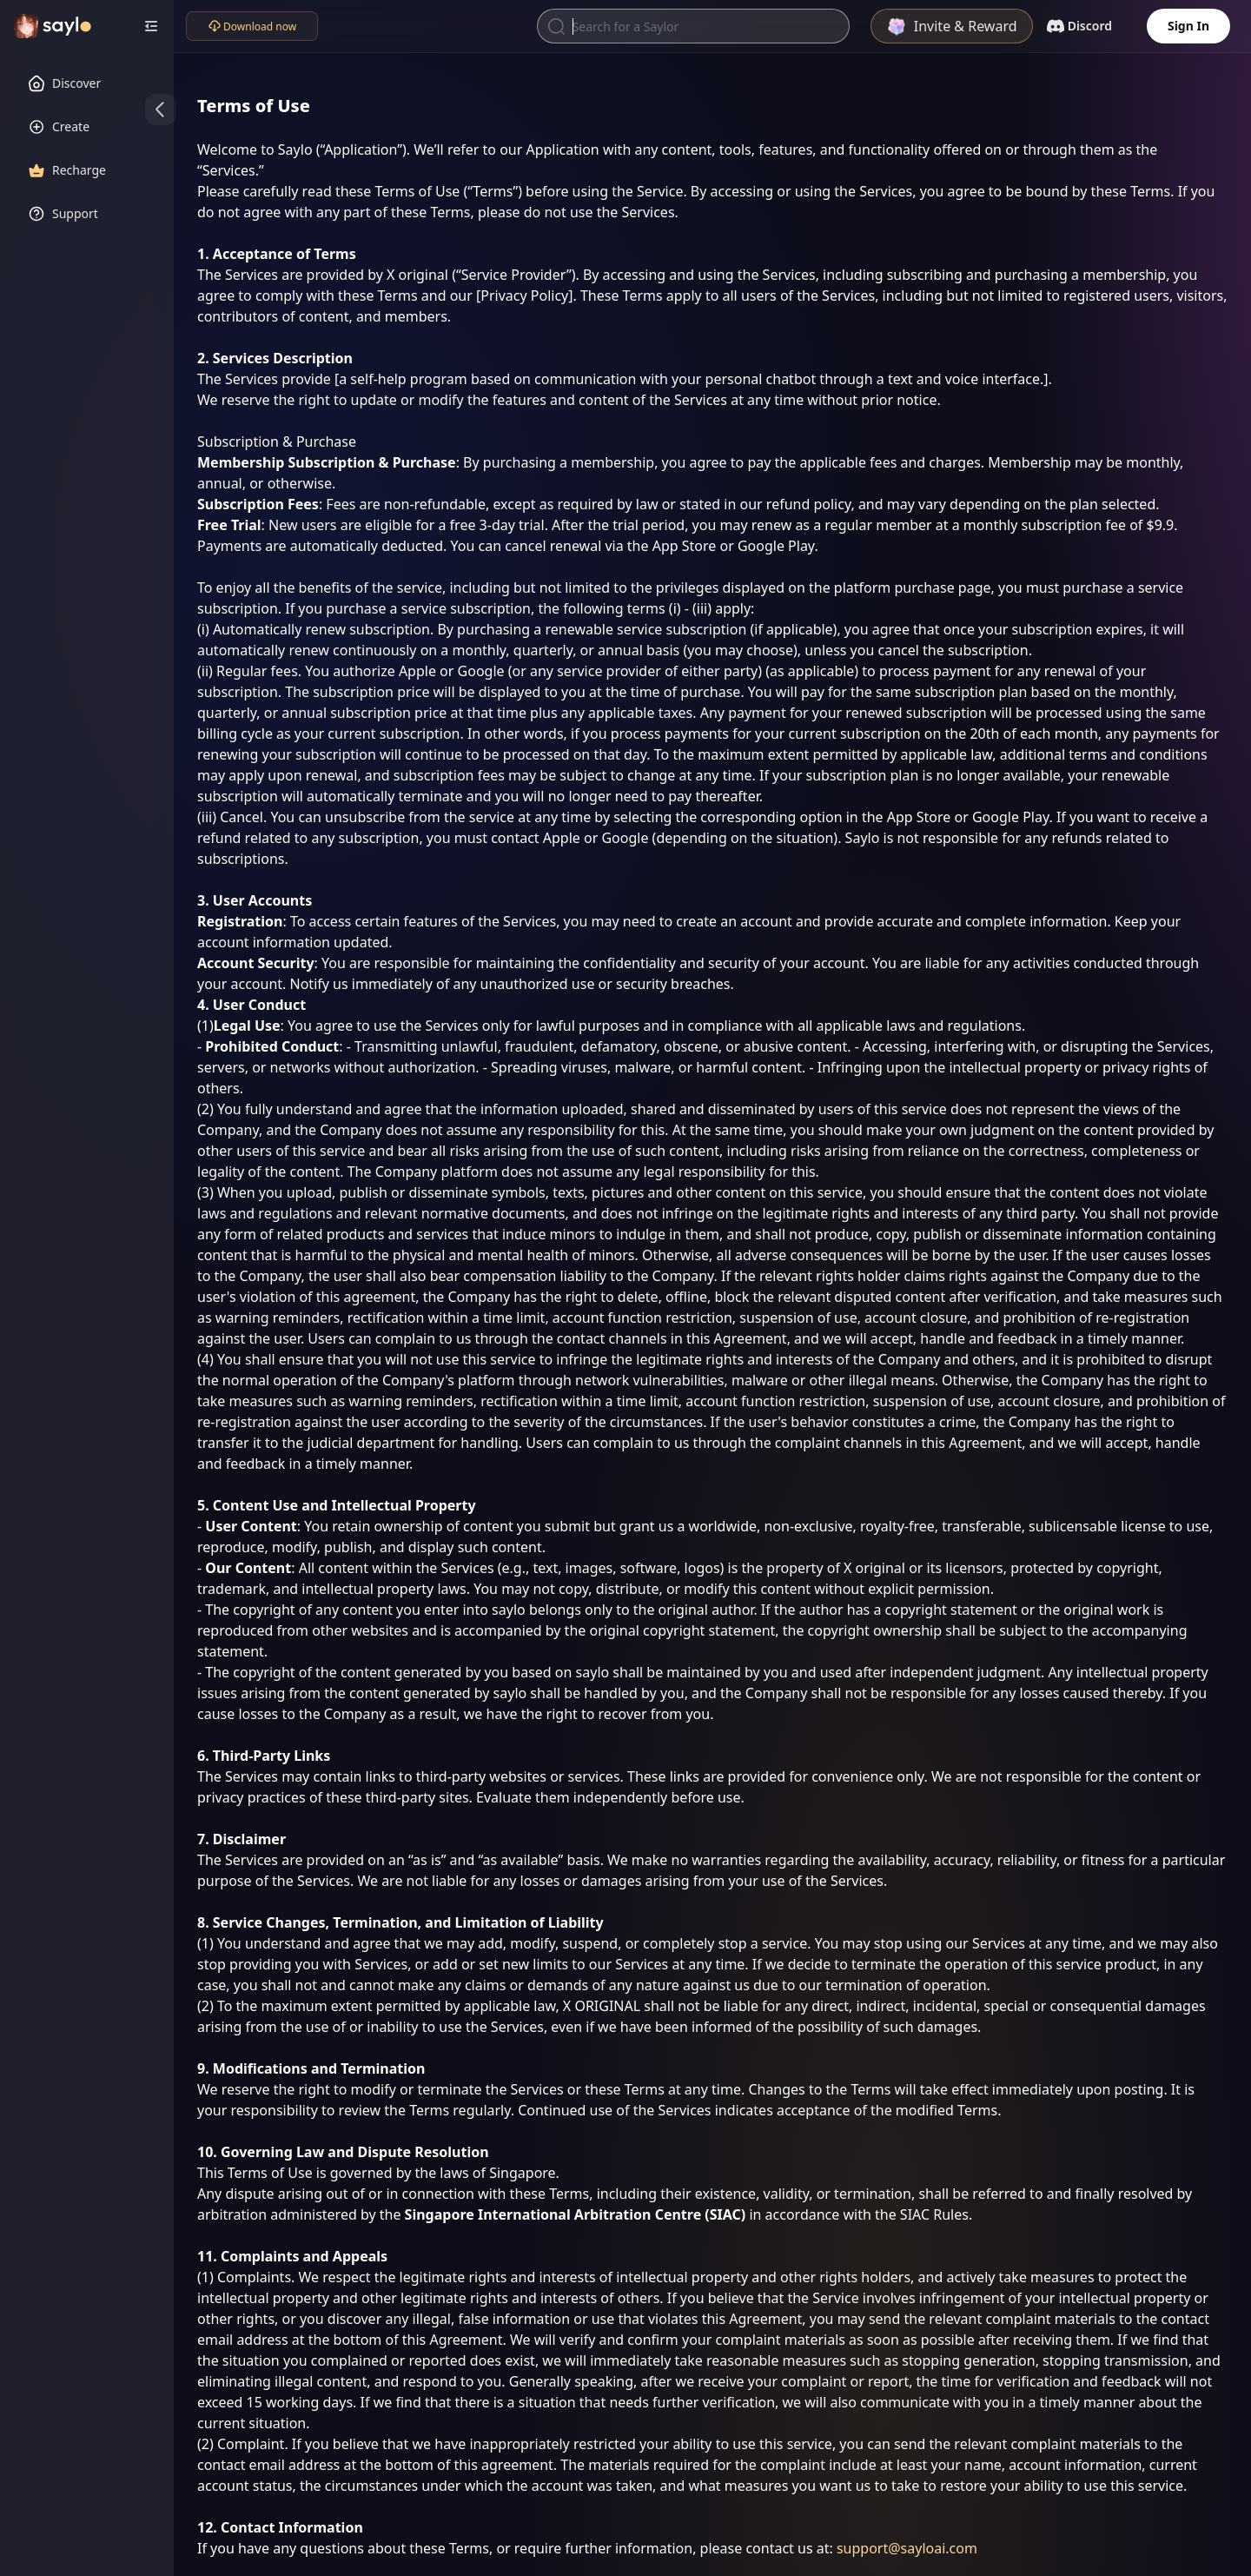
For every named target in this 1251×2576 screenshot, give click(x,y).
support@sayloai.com (907, 2548)
